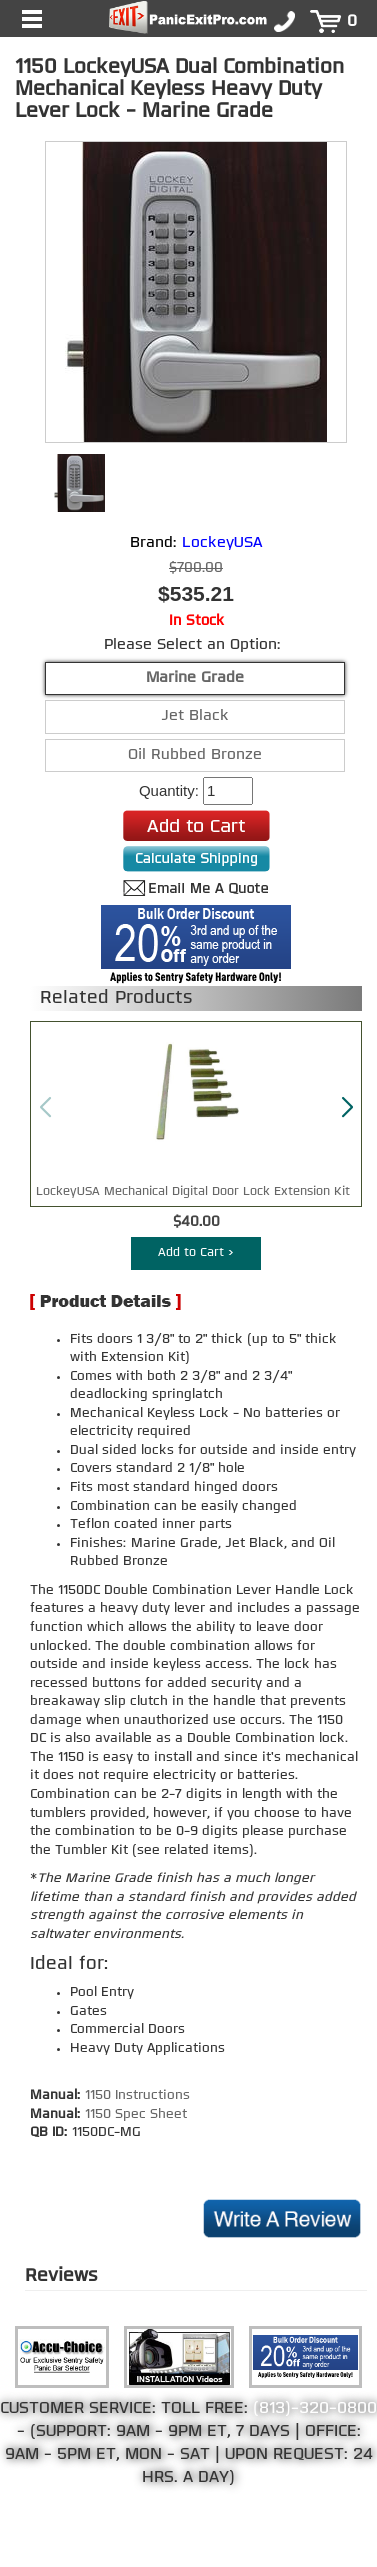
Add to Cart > (196, 1253)
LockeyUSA (222, 543)
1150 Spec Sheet (136, 2114)
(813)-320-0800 (315, 2409)
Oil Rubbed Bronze (195, 755)
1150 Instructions (137, 2095)
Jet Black (195, 716)
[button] (347, 1108)
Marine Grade (195, 678)
